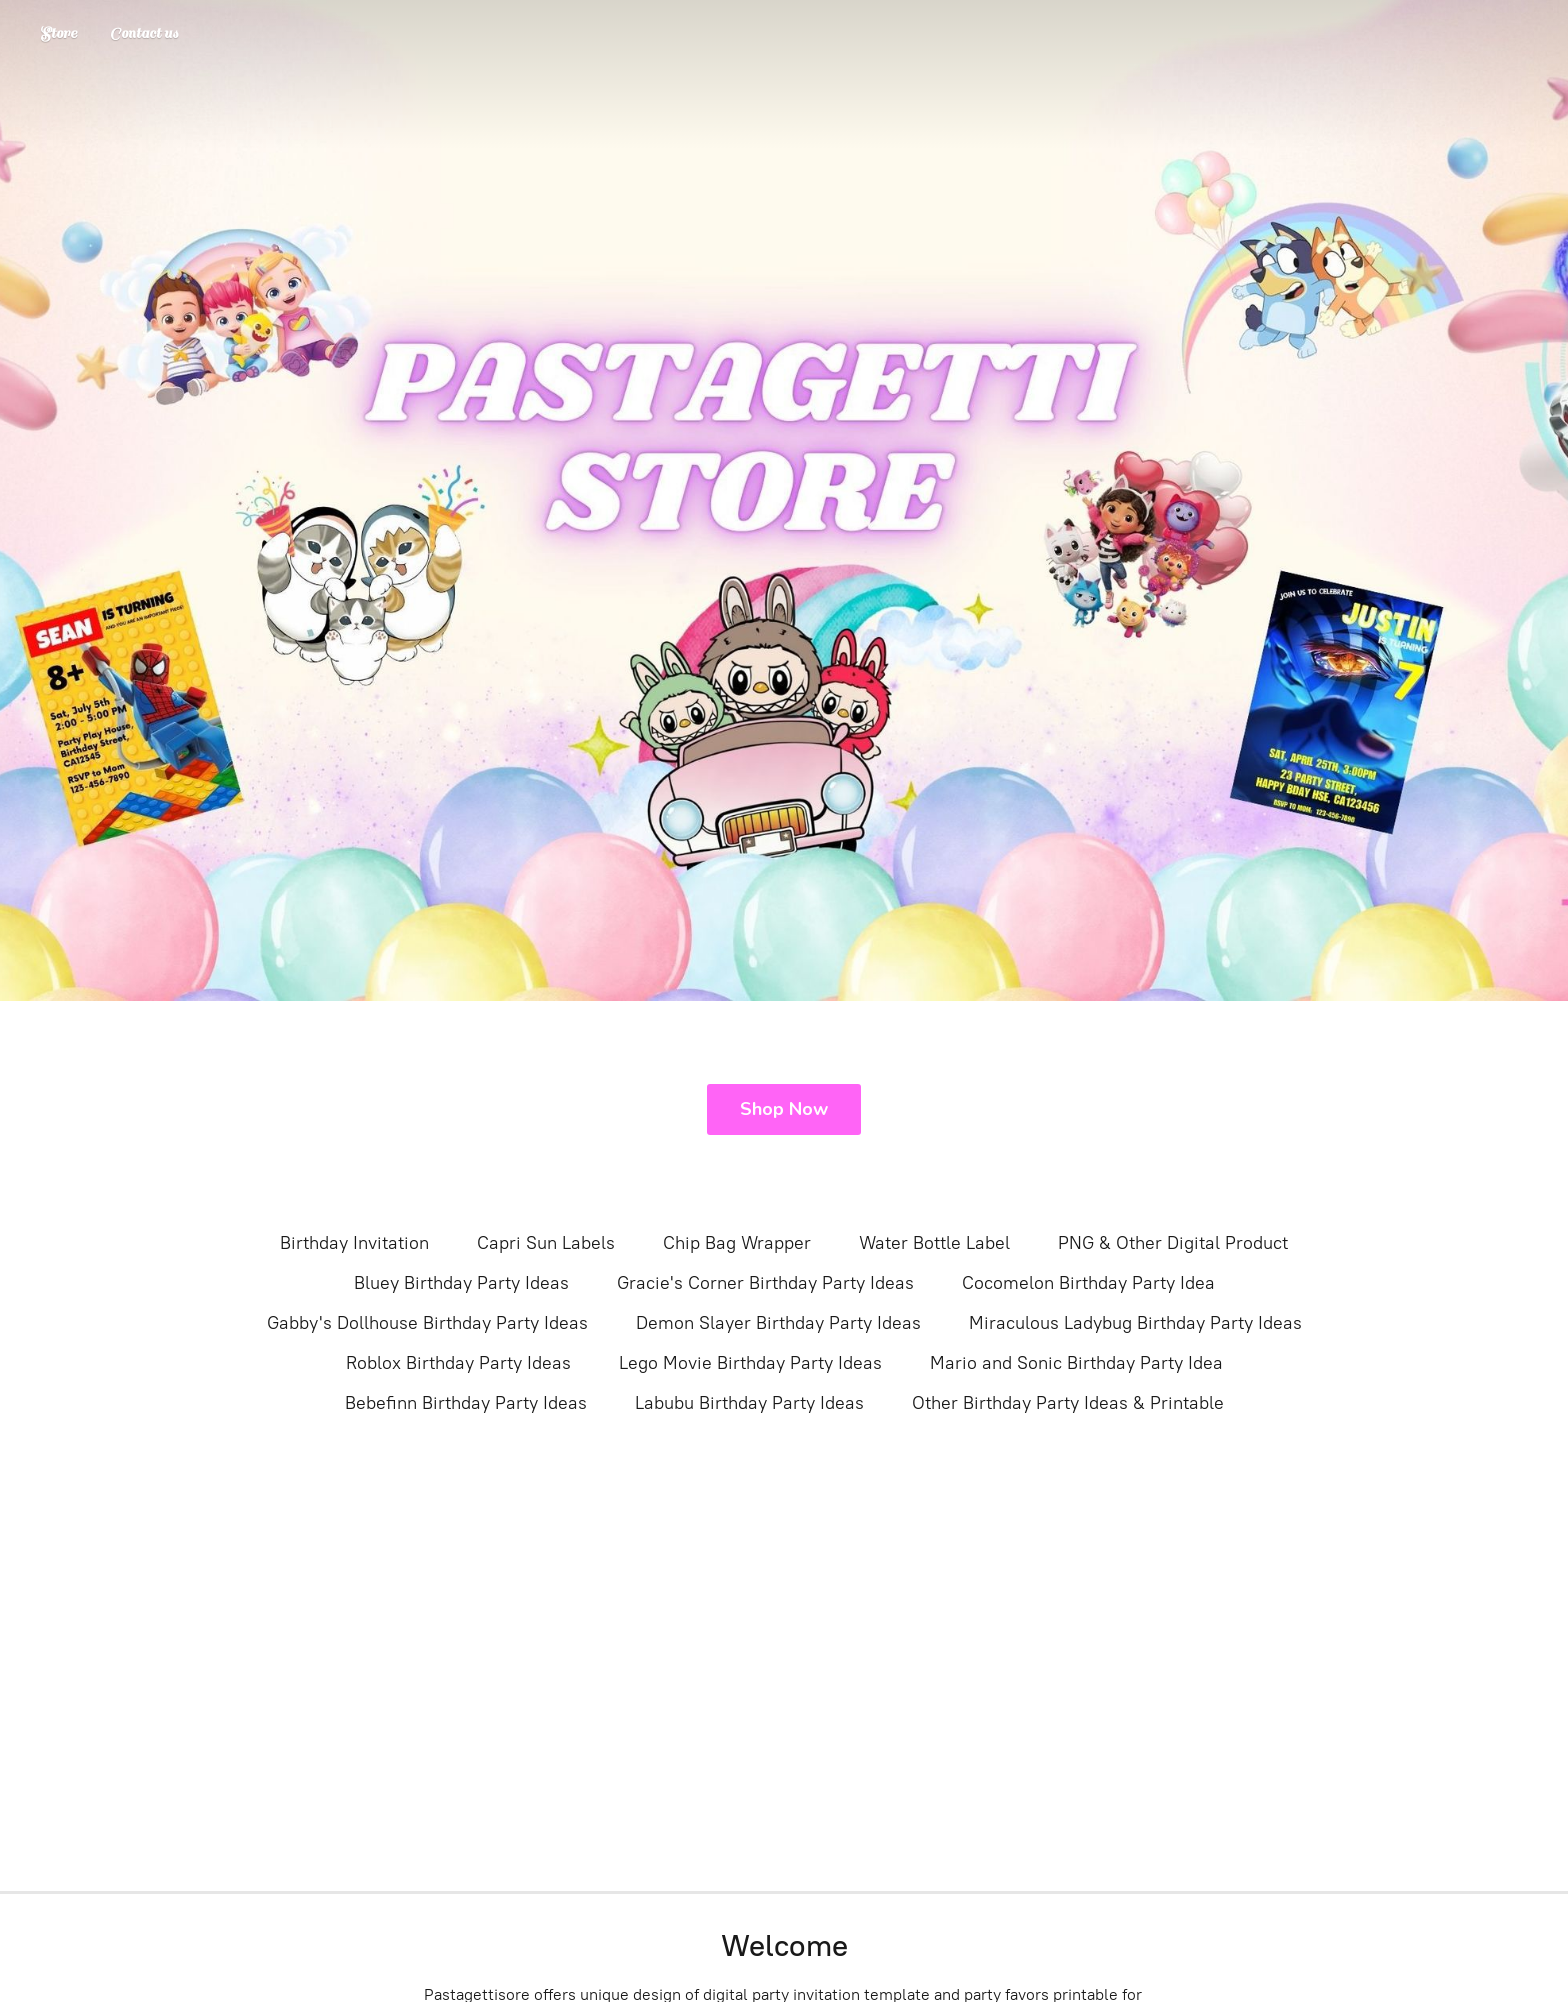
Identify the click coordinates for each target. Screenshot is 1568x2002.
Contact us (144, 33)
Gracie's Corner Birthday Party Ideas (765, 1283)
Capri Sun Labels (546, 1243)
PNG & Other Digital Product (1173, 1243)
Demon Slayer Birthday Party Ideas (778, 1323)
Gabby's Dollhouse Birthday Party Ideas (427, 1323)
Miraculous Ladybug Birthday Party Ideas (1135, 1323)
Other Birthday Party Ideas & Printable (1068, 1403)
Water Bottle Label (934, 1243)
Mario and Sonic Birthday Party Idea (1076, 1363)
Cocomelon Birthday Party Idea (1088, 1283)
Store (58, 33)
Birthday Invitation (354, 1243)
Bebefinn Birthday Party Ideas (466, 1403)
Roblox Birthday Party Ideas (458, 1363)
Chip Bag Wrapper (737, 1243)
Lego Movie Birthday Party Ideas (750, 1363)
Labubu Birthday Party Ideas (749, 1403)
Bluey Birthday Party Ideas (461, 1283)
